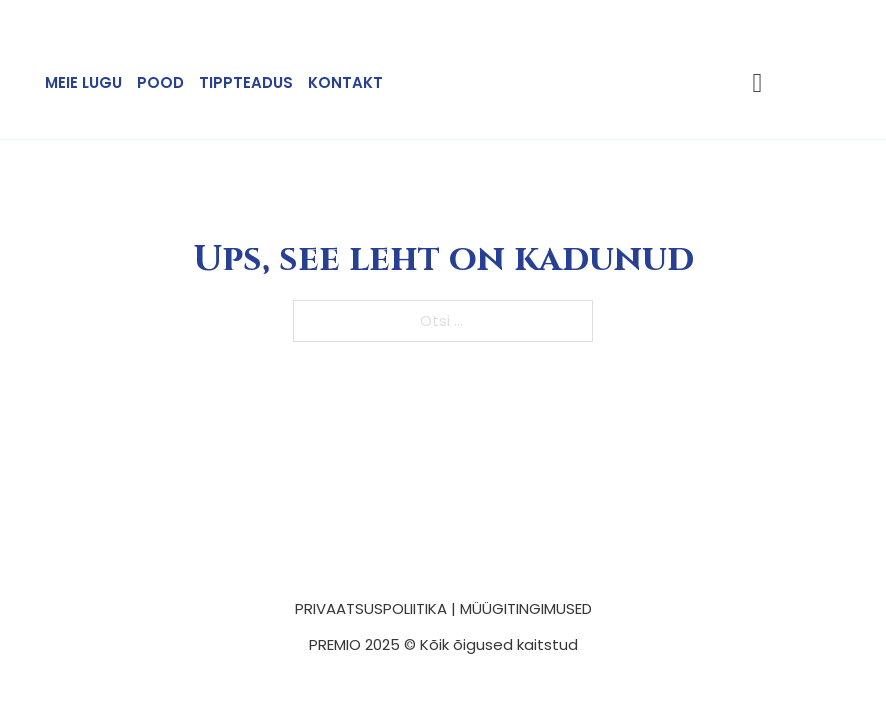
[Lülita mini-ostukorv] (758, 83)
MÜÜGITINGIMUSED (526, 608)
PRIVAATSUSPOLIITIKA (371, 608)
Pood (160, 82)
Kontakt (345, 82)
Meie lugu (83, 82)
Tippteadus (246, 82)
